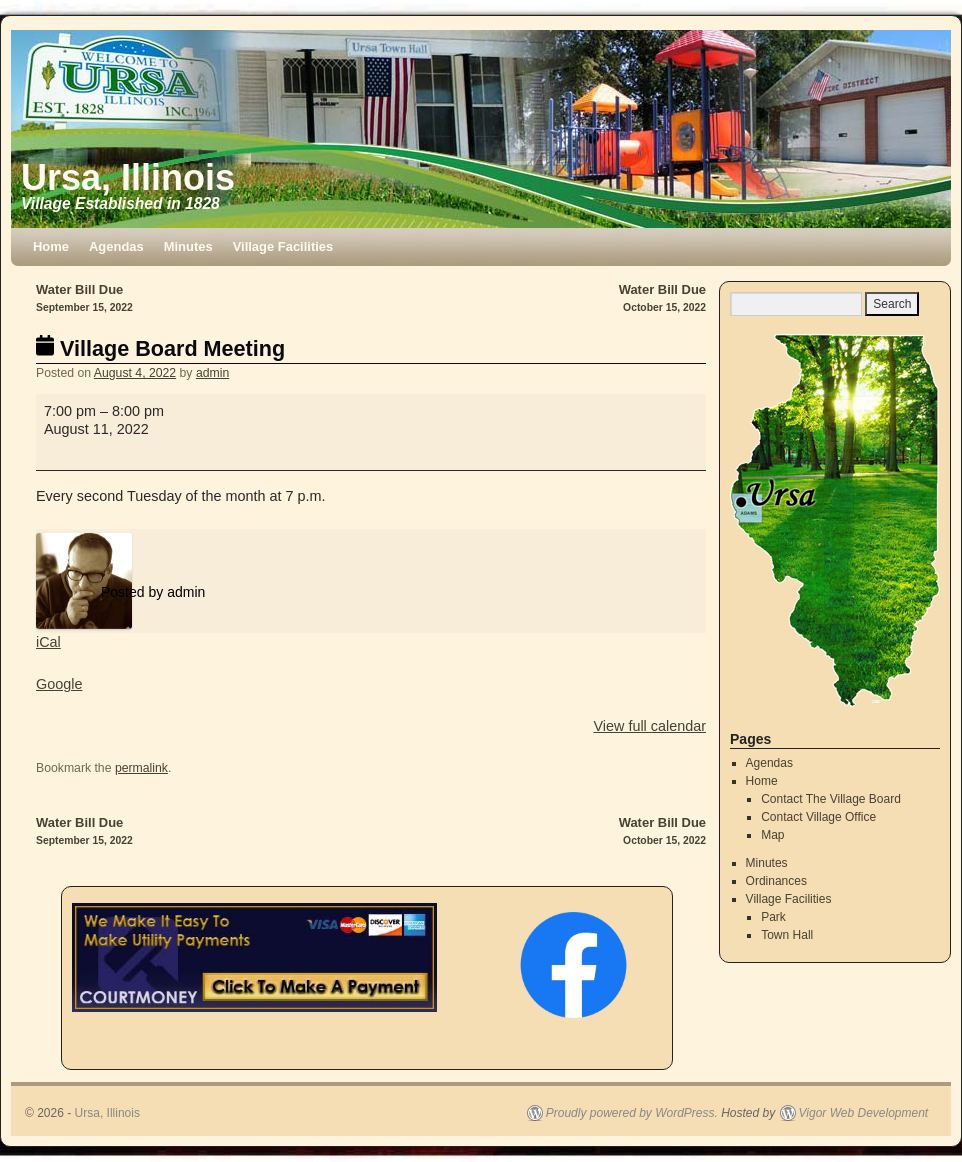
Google (59, 684)
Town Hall (787, 935)
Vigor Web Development (864, 1113)
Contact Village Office (818, 817)
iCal (48, 642)
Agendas (116, 246)
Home (51, 246)
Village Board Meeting (160, 348)
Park (773, 917)
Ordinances (776, 881)
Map (772, 835)
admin (212, 373)
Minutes (188, 246)
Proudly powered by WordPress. (632, 1113)
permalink (141, 768)
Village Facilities (283, 246)
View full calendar (649, 726)
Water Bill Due (203, 299)
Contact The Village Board (831, 799)
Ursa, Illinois (128, 177)
